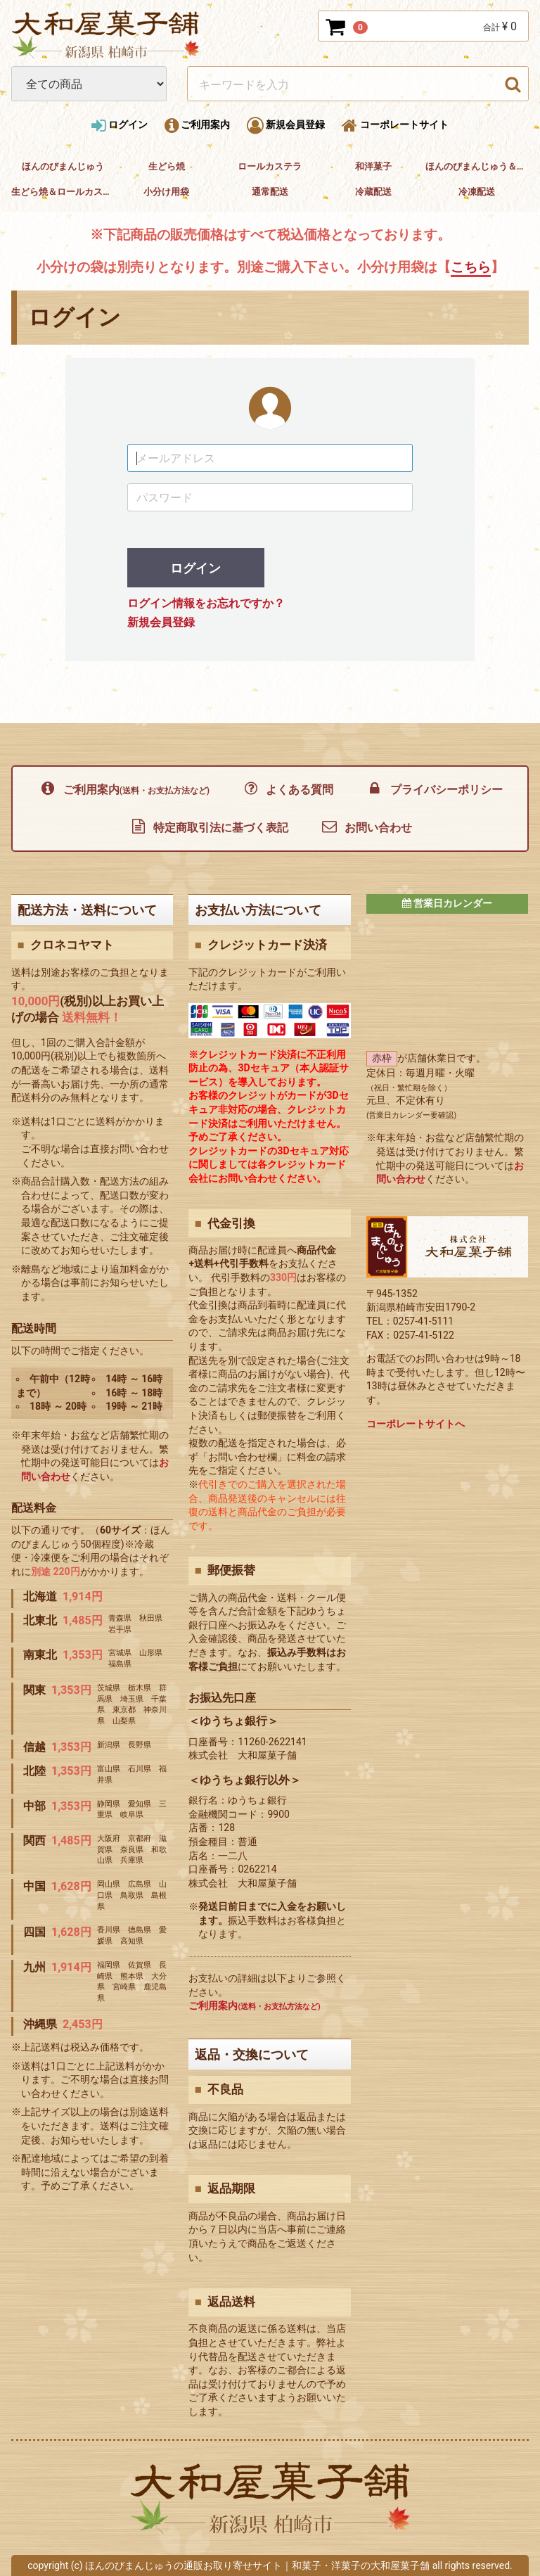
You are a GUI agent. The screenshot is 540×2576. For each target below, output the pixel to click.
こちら (471, 267)
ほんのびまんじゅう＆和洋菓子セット (477, 166)
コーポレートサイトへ (415, 1423)
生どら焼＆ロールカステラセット (63, 191)
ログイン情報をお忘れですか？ (206, 603)
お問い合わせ (365, 826)
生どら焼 (166, 166)
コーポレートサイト (395, 125)
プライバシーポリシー (433, 788)
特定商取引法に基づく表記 (208, 826)
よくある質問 (286, 788)
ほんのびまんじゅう (63, 166)
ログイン (119, 125)
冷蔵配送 (373, 191)
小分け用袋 (166, 191)
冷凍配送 (476, 191)
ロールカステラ (270, 166)
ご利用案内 (197, 125)
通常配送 (270, 191)
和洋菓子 (373, 166)
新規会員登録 (286, 125)
